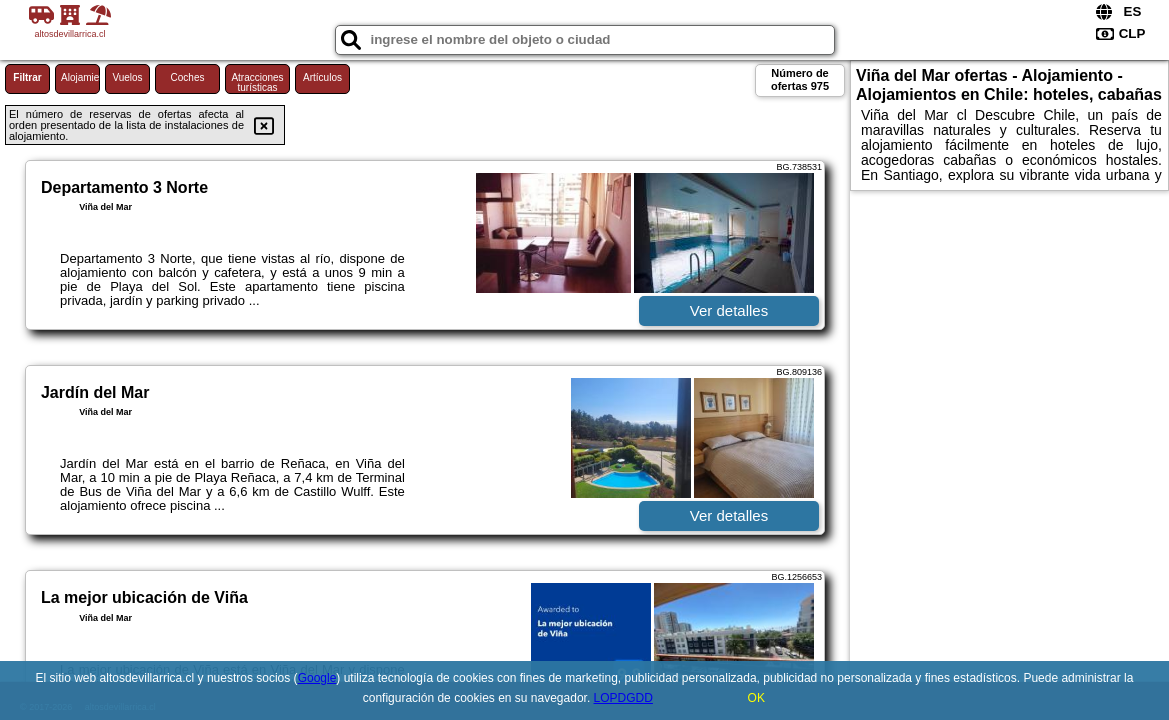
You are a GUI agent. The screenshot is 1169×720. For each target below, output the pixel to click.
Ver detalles (729, 310)
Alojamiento (80, 77)
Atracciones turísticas (257, 82)
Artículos (322, 77)
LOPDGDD (623, 698)
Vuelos (127, 77)
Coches (188, 77)
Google (317, 678)
